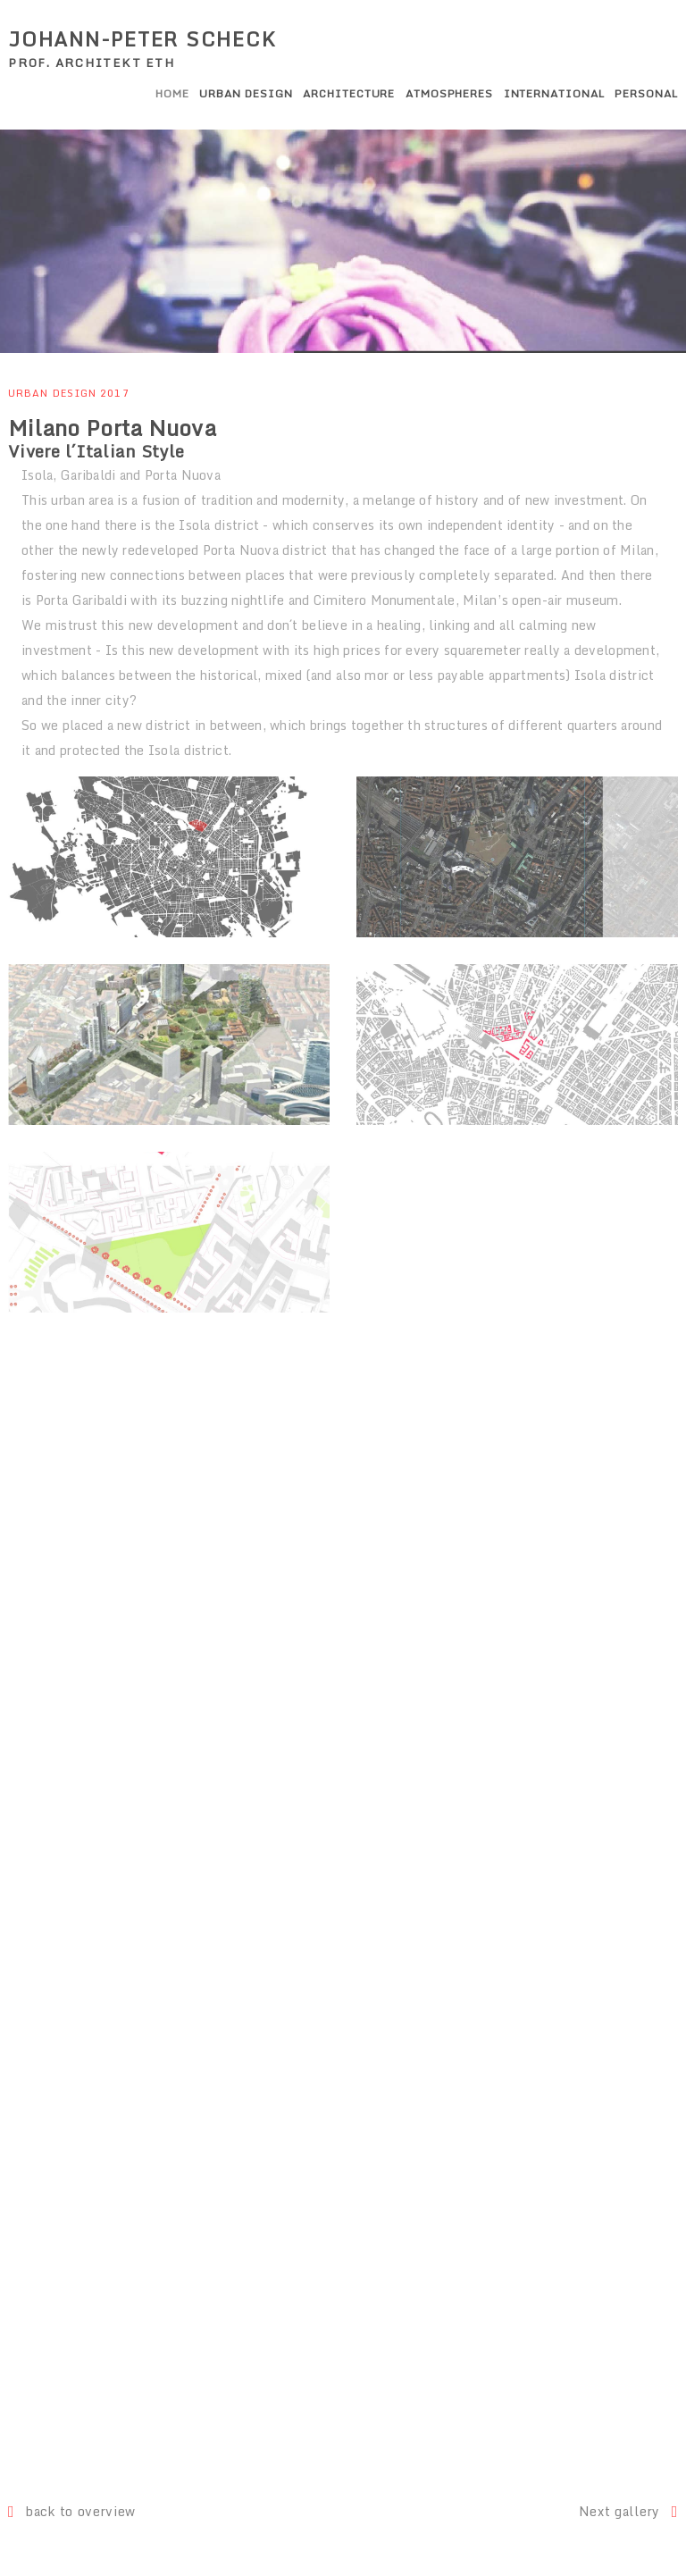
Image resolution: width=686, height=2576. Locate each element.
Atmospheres (450, 93)
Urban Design (246, 93)
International (554, 93)
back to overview (72, 2511)
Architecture (349, 93)
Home (172, 93)
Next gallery (628, 2511)
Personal (646, 93)
